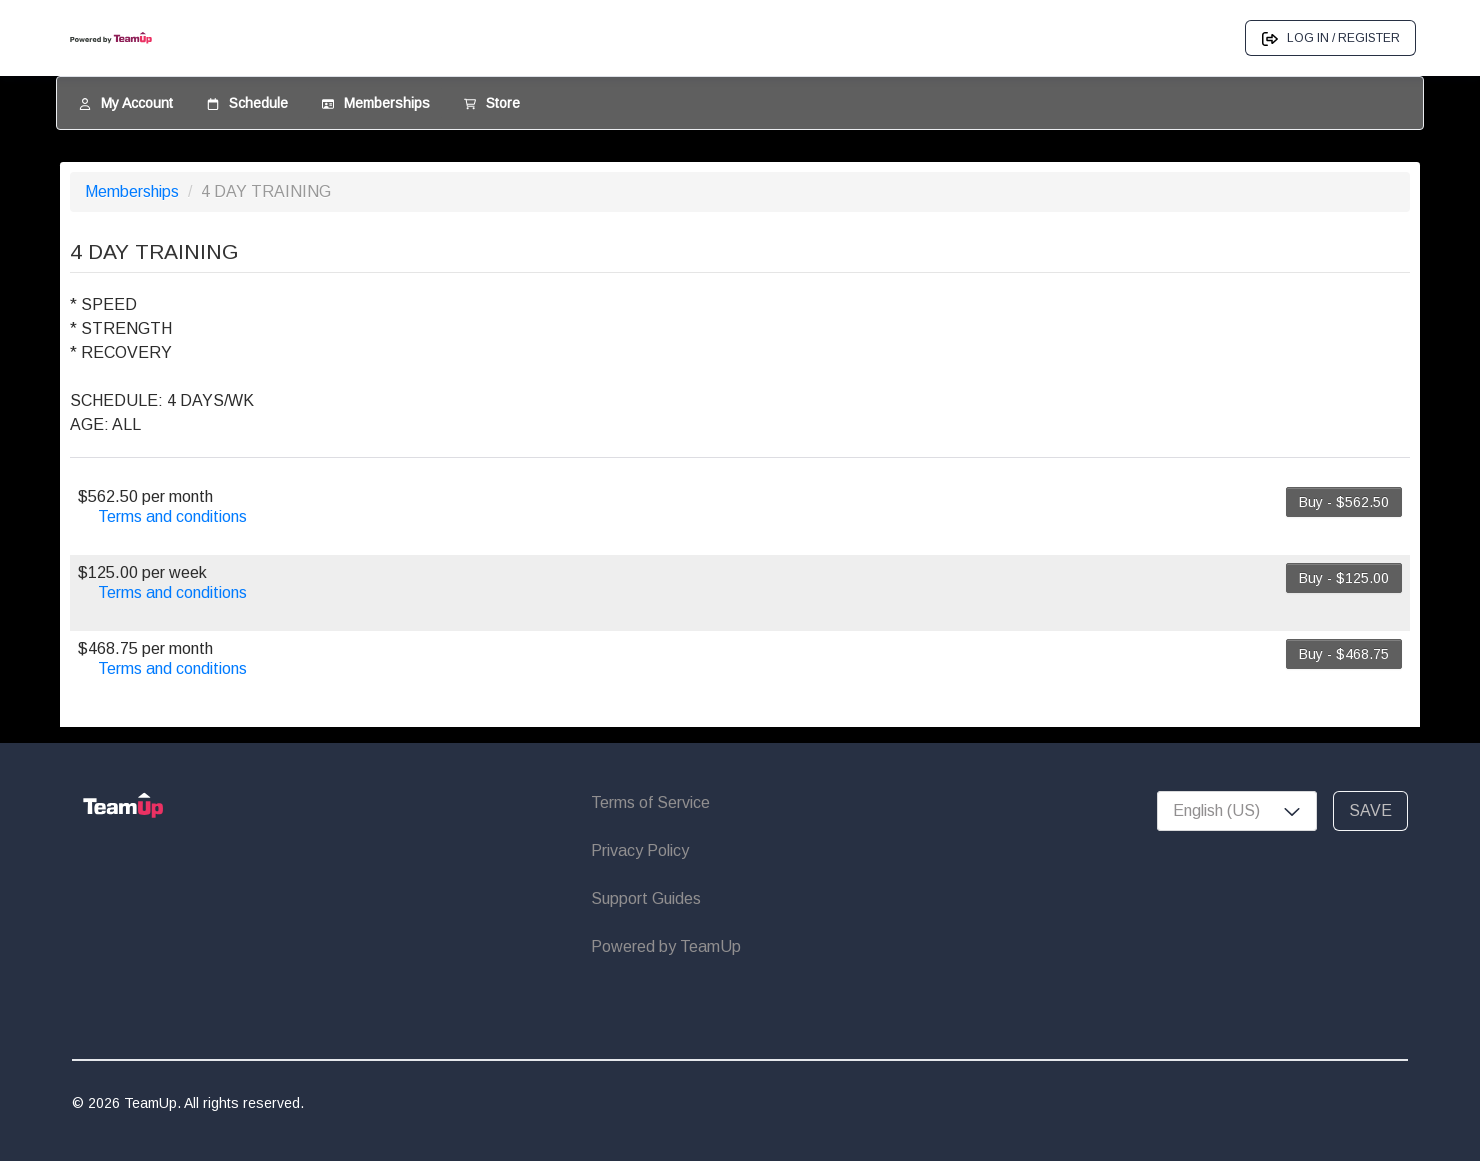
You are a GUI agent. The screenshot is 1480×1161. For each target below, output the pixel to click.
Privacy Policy (640, 850)
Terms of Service (650, 802)
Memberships (134, 191)
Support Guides (646, 898)
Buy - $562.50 (1344, 502)
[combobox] (1237, 811)
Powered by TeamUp (666, 946)
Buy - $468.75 (1344, 654)
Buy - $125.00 (1344, 578)
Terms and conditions (172, 516)
